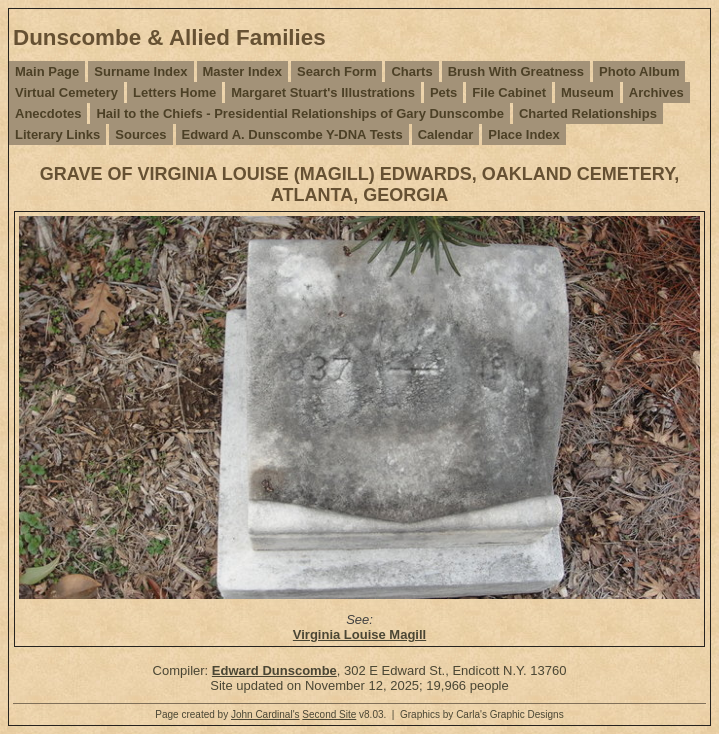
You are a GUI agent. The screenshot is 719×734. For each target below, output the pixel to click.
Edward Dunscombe (274, 670)
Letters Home (174, 92)
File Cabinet (509, 92)
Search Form (336, 71)
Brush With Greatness (516, 71)
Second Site (329, 714)
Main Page (47, 71)
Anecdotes (48, 113)
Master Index (242, 71)
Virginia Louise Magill (359, 634)
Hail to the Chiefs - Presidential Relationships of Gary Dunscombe (299, 113)
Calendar (446, 134)
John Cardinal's (265, 714)
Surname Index (140, 71)
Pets (443, 92)
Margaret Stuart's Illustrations (323, 92)
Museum (587, 92)
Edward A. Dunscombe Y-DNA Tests (292, 134)
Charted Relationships (588, 113)
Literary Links (57, 134)
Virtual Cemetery (66, 92)
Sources (140, 134)
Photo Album (639, 71)
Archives (656, 92)
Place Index (524, 134)
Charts (411, 71)
